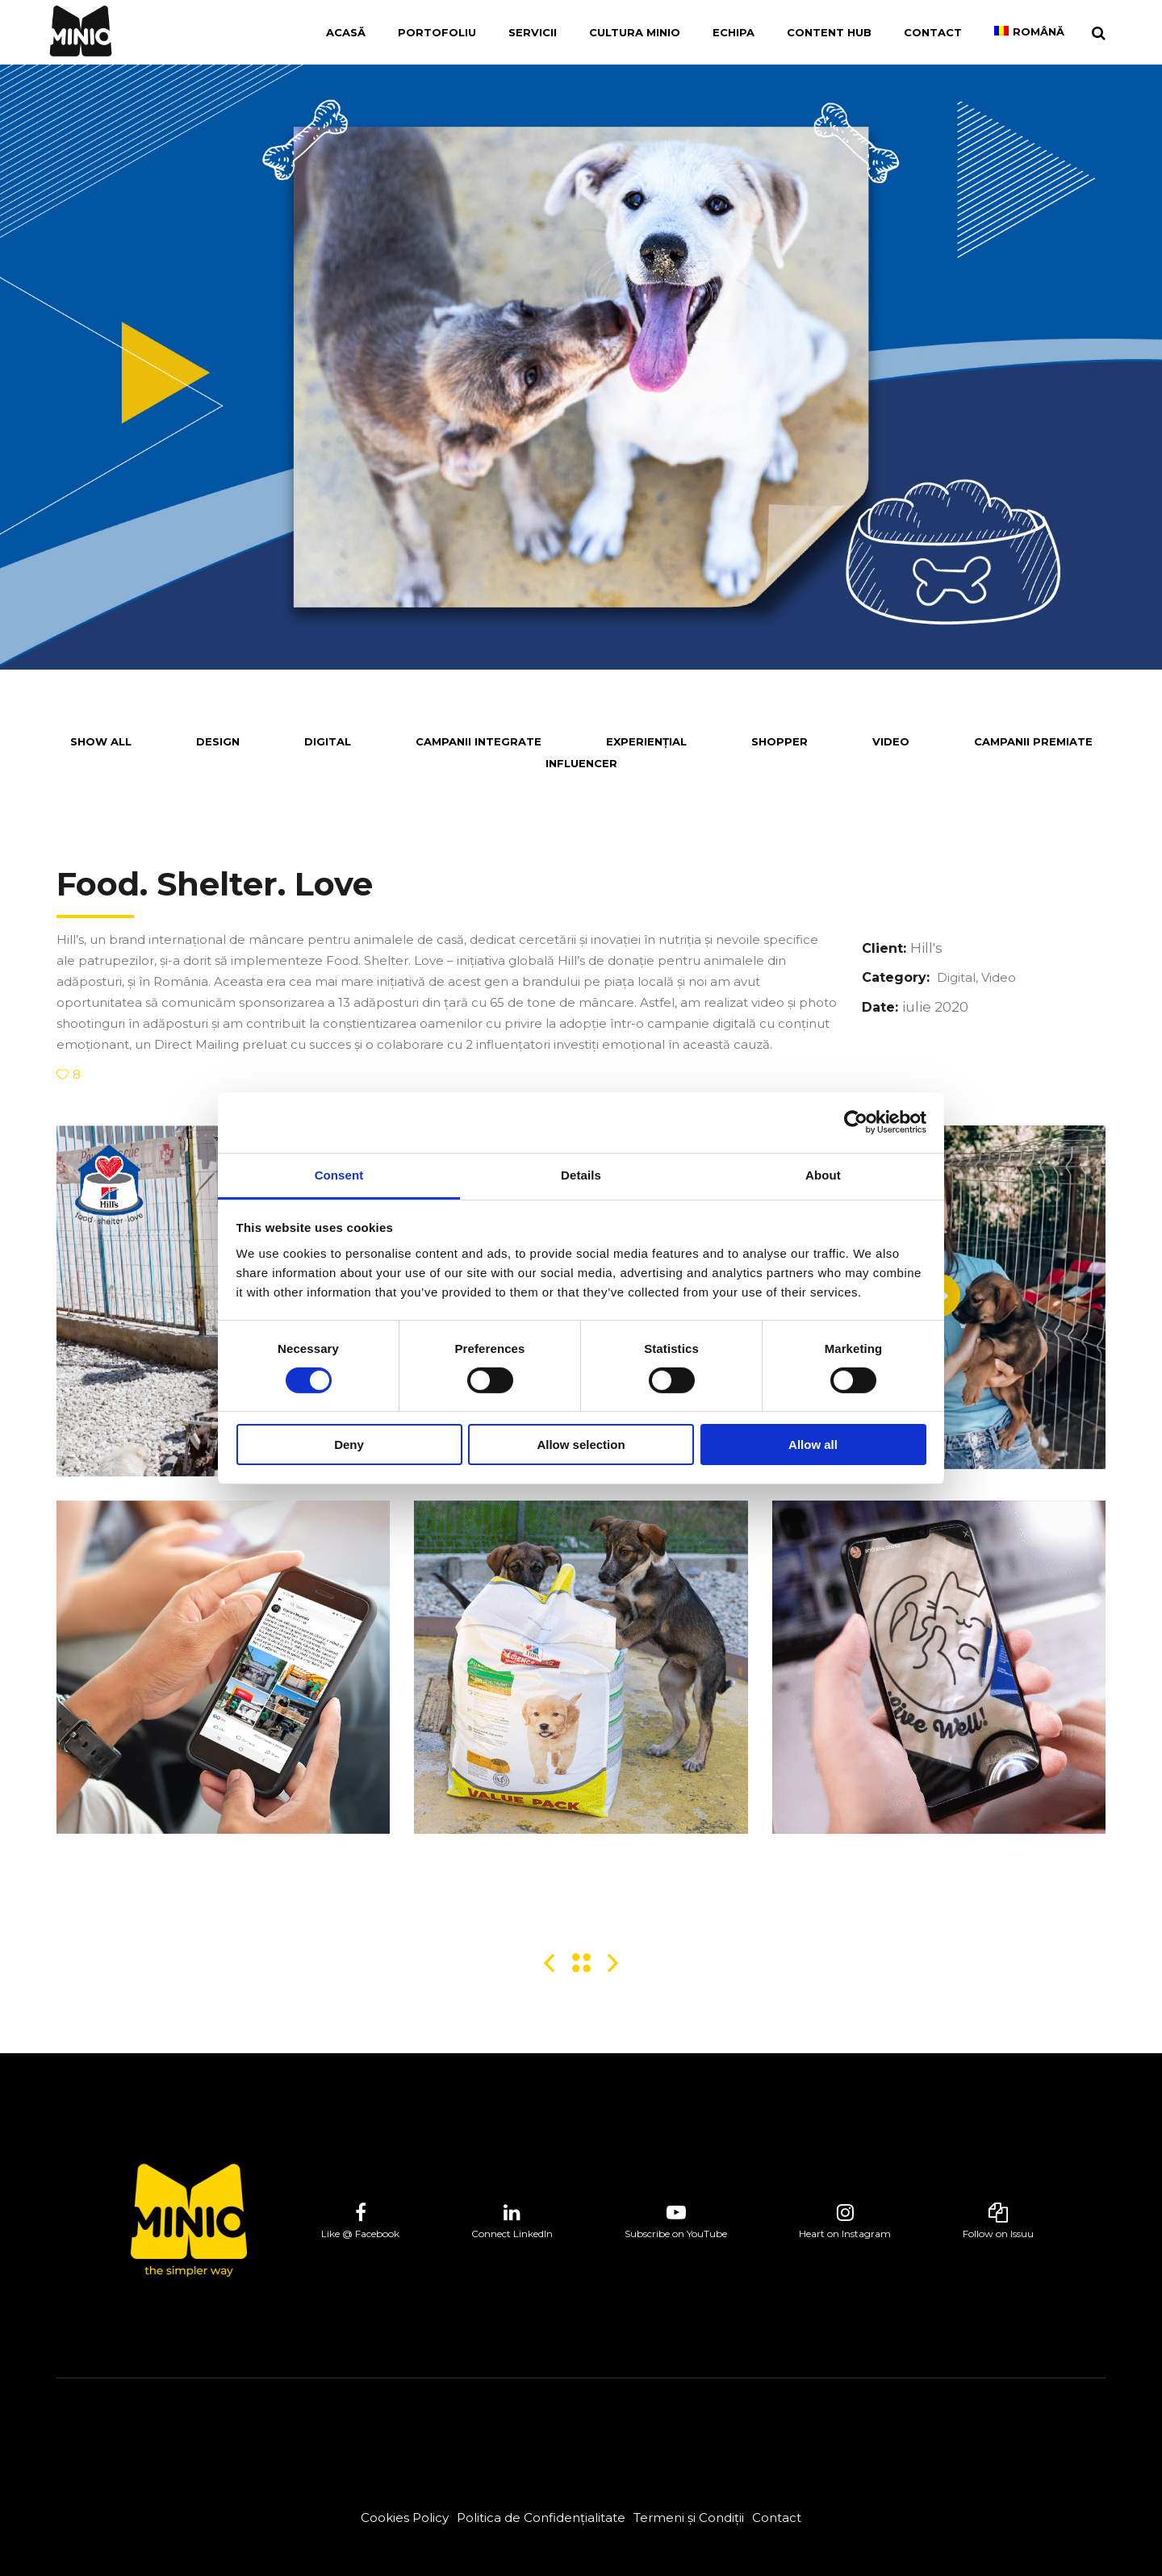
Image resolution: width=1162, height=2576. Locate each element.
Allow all (813, 1444)
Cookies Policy (405, 2517)
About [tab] (823, 1174)
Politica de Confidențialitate (541, 2517)
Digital (956, 977)
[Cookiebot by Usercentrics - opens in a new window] (855, 1122)
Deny (349, 1444)
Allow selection (581, 1444)
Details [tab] (581, 1174)
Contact (776, 2517)
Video (998, 977)
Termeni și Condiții (688, 2517)
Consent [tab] (339, 1174)
